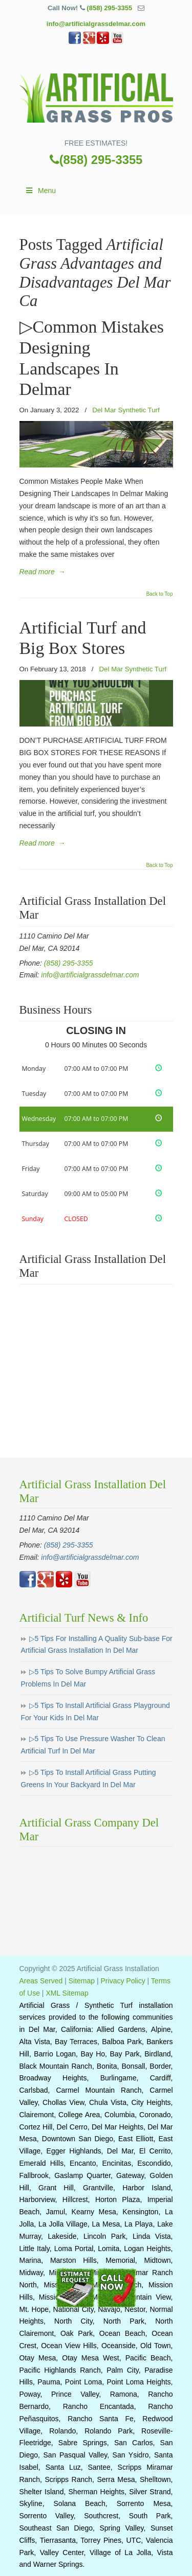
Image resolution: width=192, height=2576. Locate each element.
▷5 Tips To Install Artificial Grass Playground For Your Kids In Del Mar (95, 1711)
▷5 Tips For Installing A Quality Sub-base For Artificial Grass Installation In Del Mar (97, 1644)
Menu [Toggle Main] (40, 190)
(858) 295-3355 (109, 8)
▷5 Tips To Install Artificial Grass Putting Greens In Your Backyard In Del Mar (88, 1778)
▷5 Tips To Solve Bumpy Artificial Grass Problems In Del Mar (88, 1678)
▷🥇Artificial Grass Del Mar (96, 95)
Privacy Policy (123, 1981)
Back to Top (159, 594)
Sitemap (82, 1981)
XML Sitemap (67, 1993)
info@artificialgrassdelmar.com (96, 24)
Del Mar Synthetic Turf (126, 410)
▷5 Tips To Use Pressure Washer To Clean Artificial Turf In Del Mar (93, 1745)
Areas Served (41, 1981)
